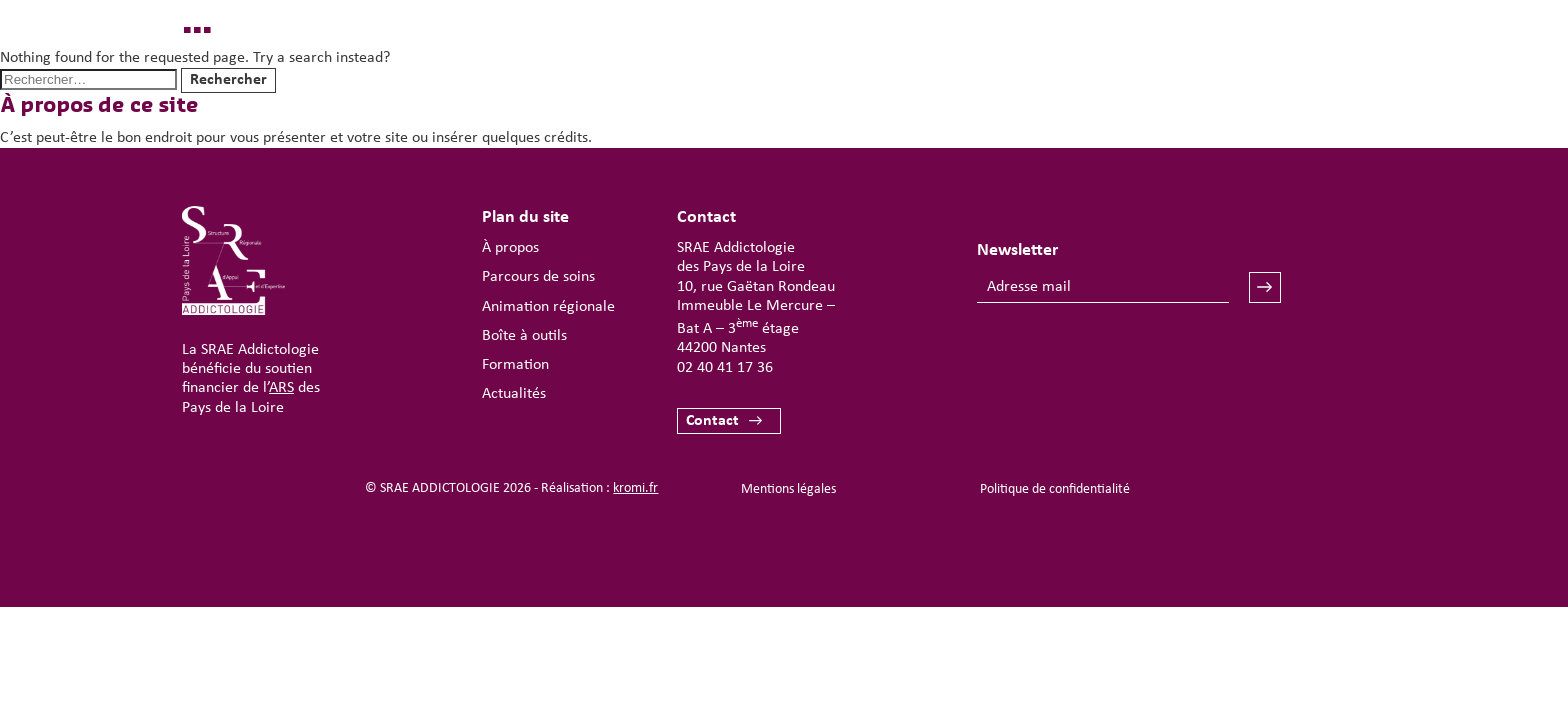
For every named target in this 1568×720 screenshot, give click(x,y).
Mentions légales (788, 489)
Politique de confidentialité (1055, 489)
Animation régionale (548, 307)
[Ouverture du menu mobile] (1320, 76)
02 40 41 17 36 (725, 368)
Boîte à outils (524, 336)
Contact (712, 421)
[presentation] (1129, 362)
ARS (281, 388)
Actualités (514, 394)
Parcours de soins (538, 277)
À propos (510, 248)
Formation (515, 365)
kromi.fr (635, 488)
